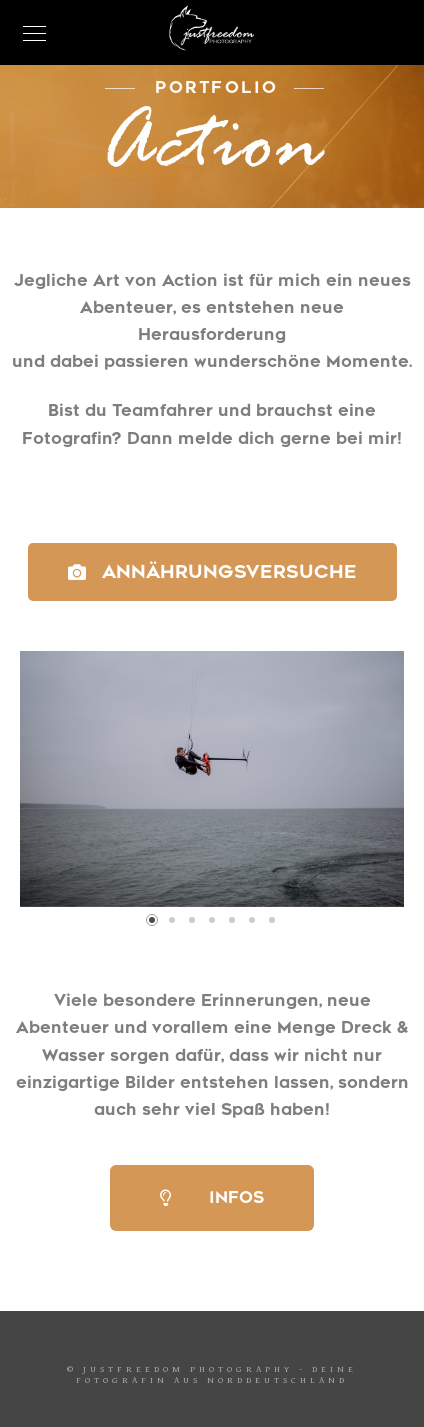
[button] (152, 920)
